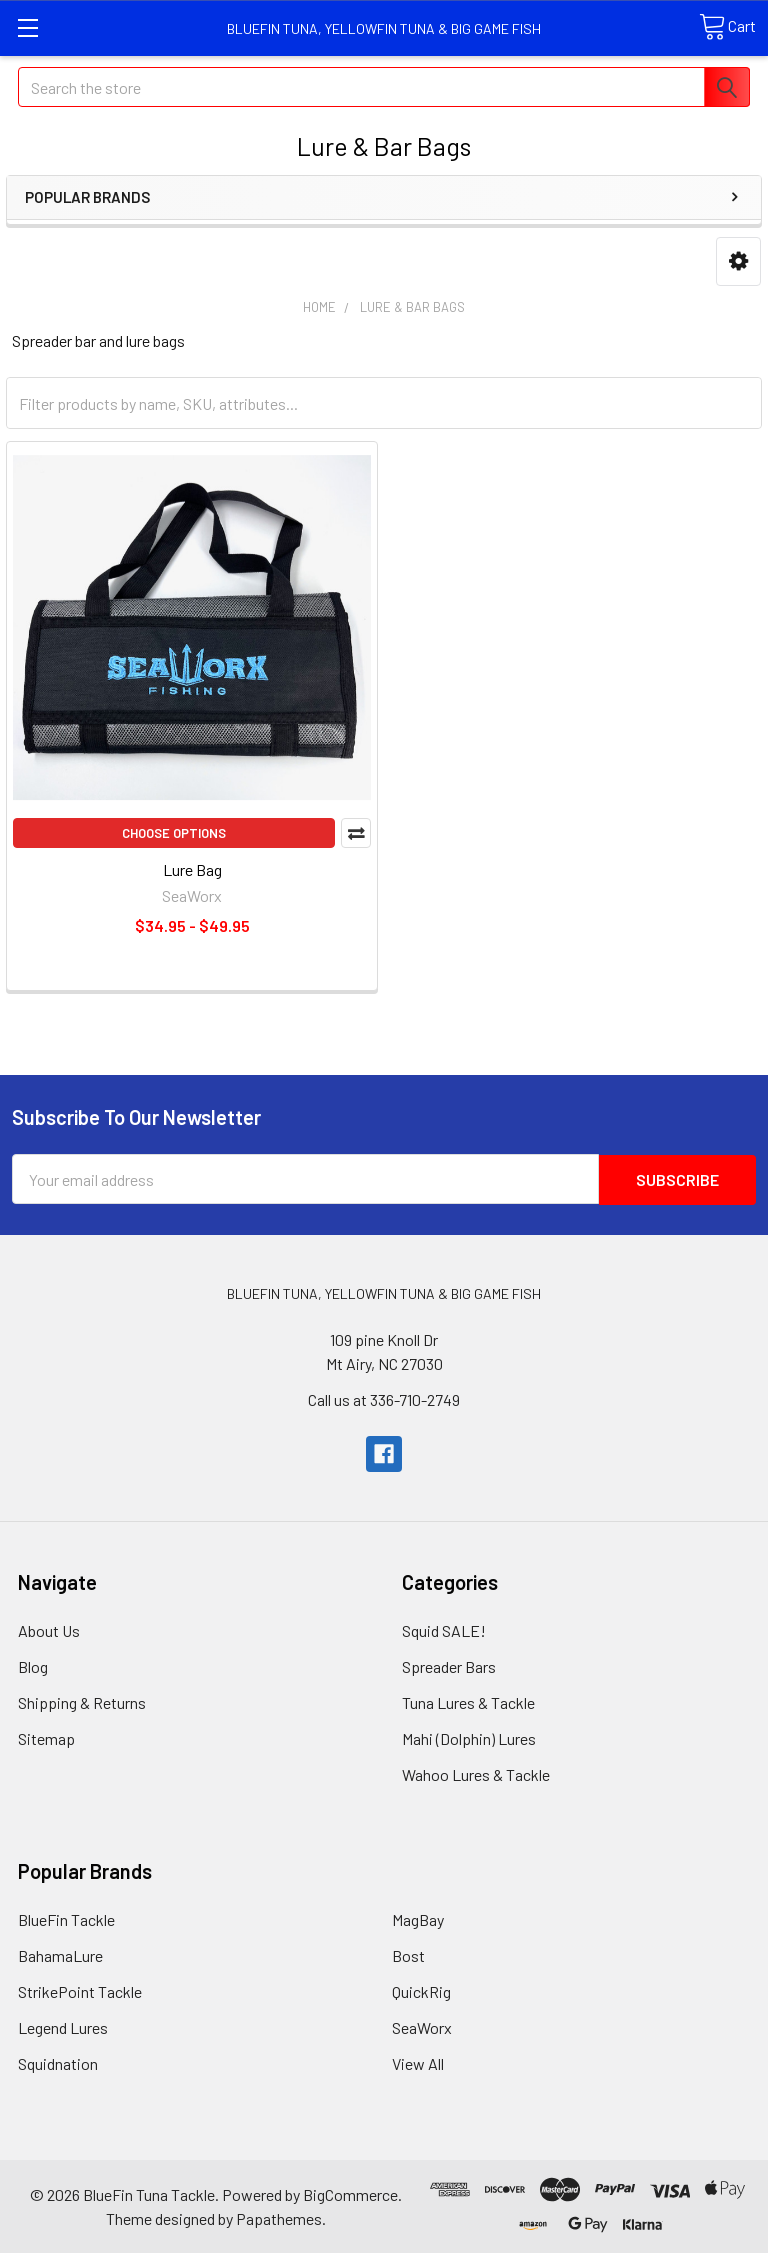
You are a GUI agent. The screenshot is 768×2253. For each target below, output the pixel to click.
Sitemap (46, 1737)
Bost (408, 1954)
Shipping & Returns (82, 1701)
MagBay (418, 1918)
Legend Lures (63, 2026)
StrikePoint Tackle (80, 1990)
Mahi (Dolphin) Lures (469, 1737)
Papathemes (279, 2217)
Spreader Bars (449, 1665)
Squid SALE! (444, 1629)
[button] (738, 261)
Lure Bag (192, 869)
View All (418, 2062)
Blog (33, 1665)
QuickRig (421, 1990)
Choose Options (174, 833)
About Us (49, 1629)
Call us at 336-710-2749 (384, 1398)
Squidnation (58, 2062)
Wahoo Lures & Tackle (476, 1773)
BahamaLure (60, 1954)
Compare (356, 833)
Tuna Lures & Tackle (468, 1701)
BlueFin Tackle (66, 1918)
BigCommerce (350, 2193)
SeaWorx (422, 2026)
